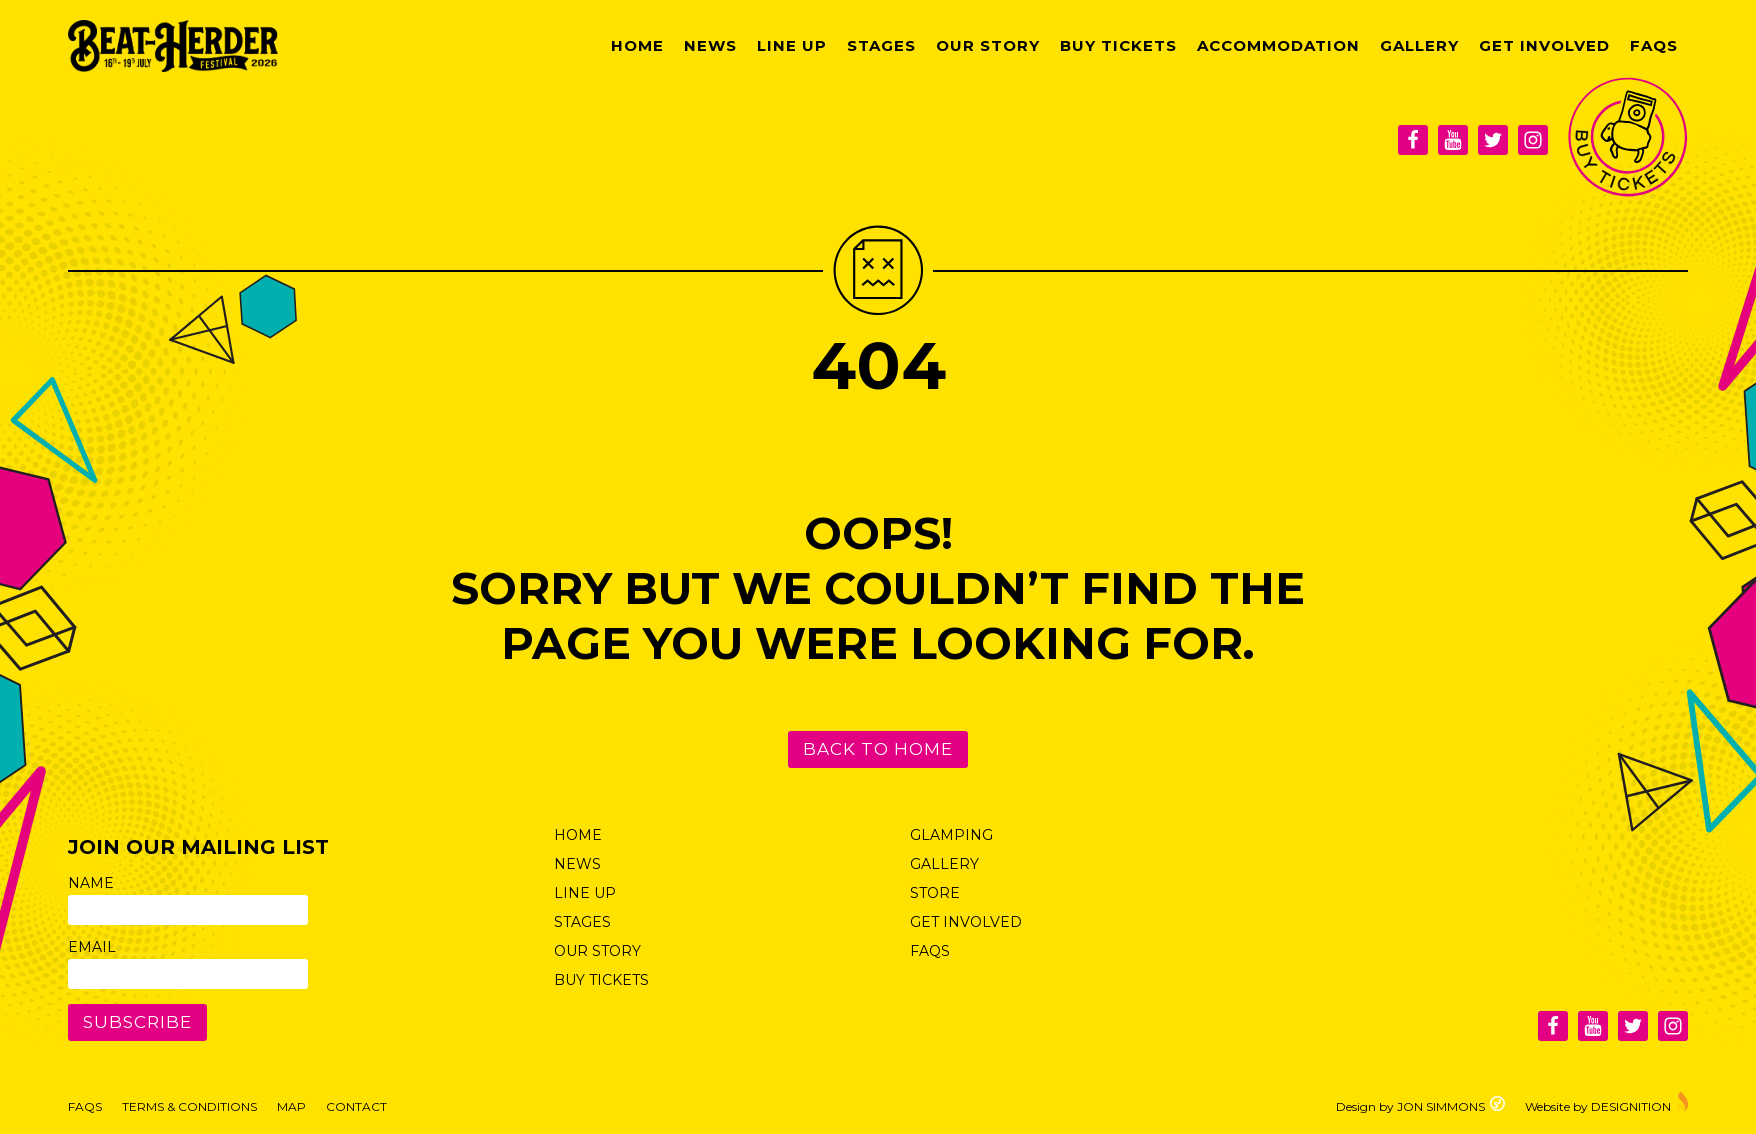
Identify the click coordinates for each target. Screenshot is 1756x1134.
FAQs (1654, 45)
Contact (356, 1106)
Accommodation (1278, 45)
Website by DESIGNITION (1606, 1102)
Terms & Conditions (189, 1106)
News (710, 45)
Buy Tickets (1118, 45)
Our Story (988, 45)
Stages (881, 45)
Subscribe (137, 1022)
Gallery (1419, 45)
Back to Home (878, 749)
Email (92, 947)
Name (91, 883)
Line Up (792, 45)
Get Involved (1544, 45)
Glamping (951, 835)
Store (935, 893)
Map (291, 1106)
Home (637, 45)
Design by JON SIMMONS (1420, 1104)
